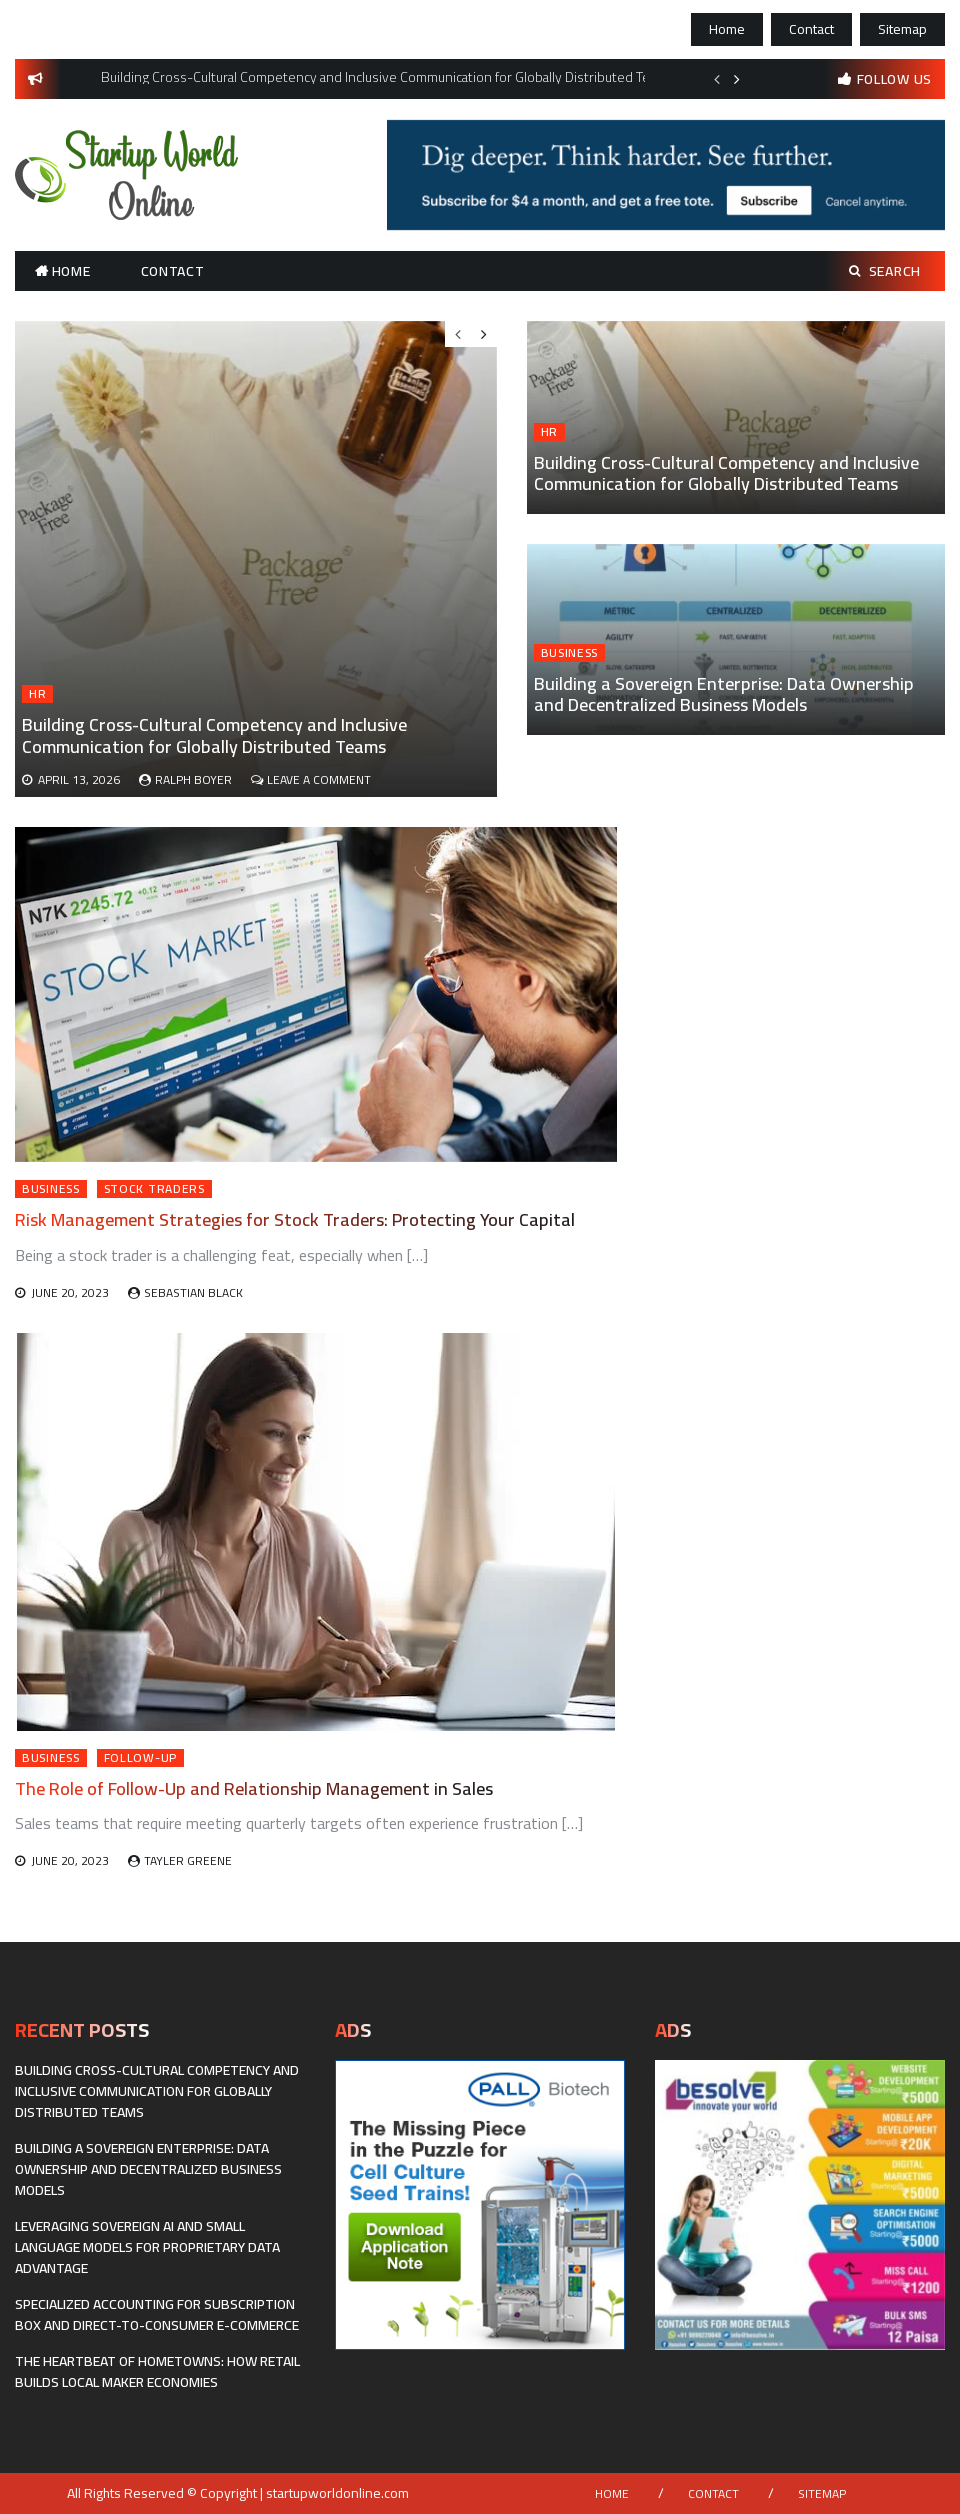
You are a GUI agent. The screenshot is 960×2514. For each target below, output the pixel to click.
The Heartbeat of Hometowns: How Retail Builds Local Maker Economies (157, 2371)
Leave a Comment (319, 779)
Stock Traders (154, 1189)
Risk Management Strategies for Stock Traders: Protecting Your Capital (295, 1219)
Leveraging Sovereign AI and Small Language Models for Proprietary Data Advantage (147, 2247)
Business (570, 653)
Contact (811, 29)
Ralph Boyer (193, 779)
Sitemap (902, 29)
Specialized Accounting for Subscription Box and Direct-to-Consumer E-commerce (157, 2314)
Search (885, 271)
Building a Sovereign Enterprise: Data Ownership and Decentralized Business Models (724, 694)
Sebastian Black (193, 1292)
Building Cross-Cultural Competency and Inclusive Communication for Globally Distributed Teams (726, 473)
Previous (717, 79)
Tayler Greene (188, 1860)
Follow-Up (140, 1758)
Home (727, 29)
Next (737, 79)
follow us (894, 79)
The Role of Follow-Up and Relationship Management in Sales (254, 1788)
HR (549, 432)
